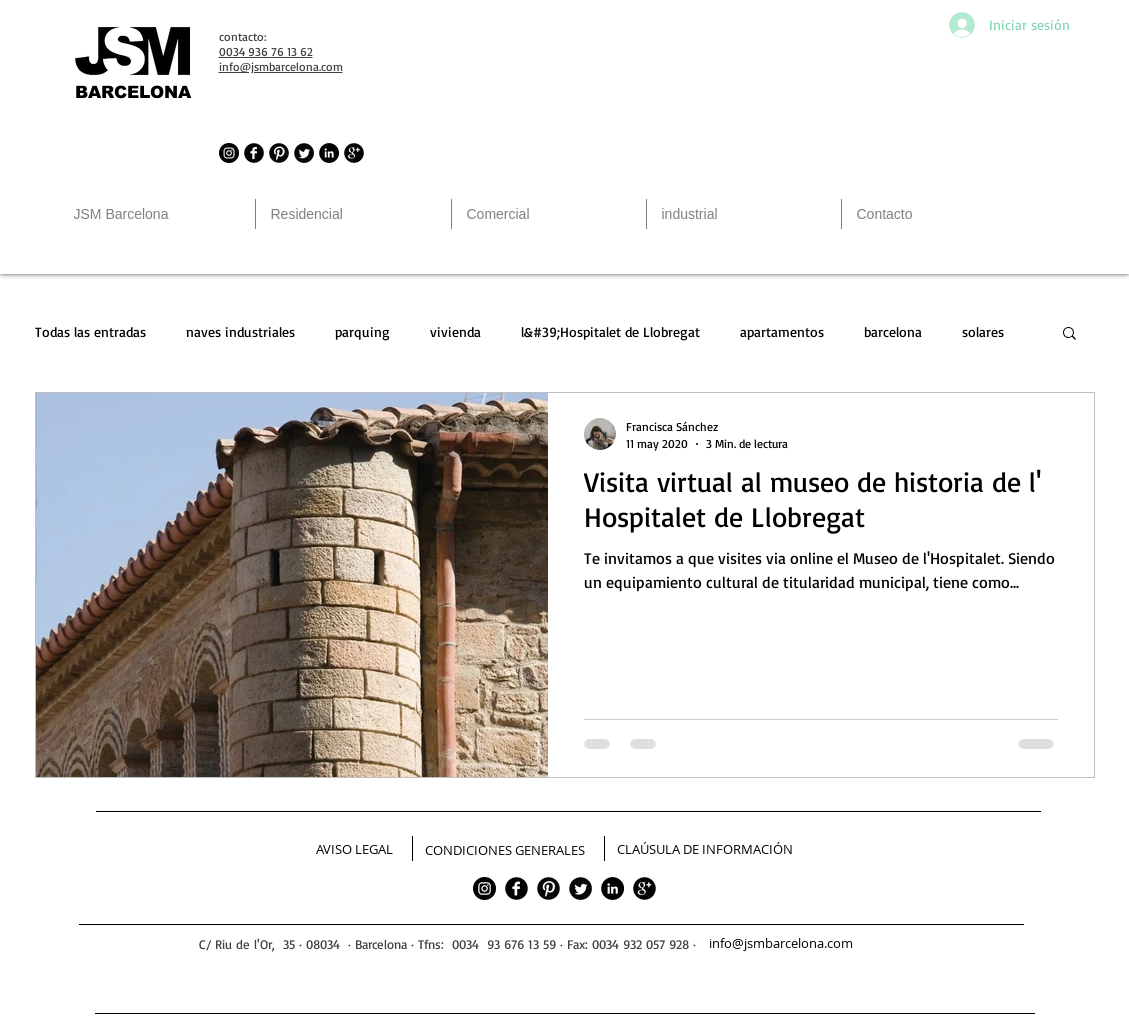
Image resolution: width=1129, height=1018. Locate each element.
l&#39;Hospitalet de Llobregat (610, 331)
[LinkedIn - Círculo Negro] (329, 153)
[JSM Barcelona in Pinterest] (279, 153)
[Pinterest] (548, 888)
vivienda (455, 331)
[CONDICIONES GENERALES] (505, 851)
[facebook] (516, 888)
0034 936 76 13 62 (266, 51)
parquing (362, 331)
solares (983, 331)
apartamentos (782, 331)
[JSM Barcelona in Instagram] (229, 153)
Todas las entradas (90, 331)
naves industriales (240, 331)
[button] (1069, 334)
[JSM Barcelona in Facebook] (254, 153)
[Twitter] (580, 888)
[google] (644, 888)
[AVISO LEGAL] (354, 850)
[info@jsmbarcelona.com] (783, 944)
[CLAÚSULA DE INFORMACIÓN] (705, 850)
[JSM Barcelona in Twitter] (304, 153)
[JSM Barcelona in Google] (354, 153)
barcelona (893, 331)
